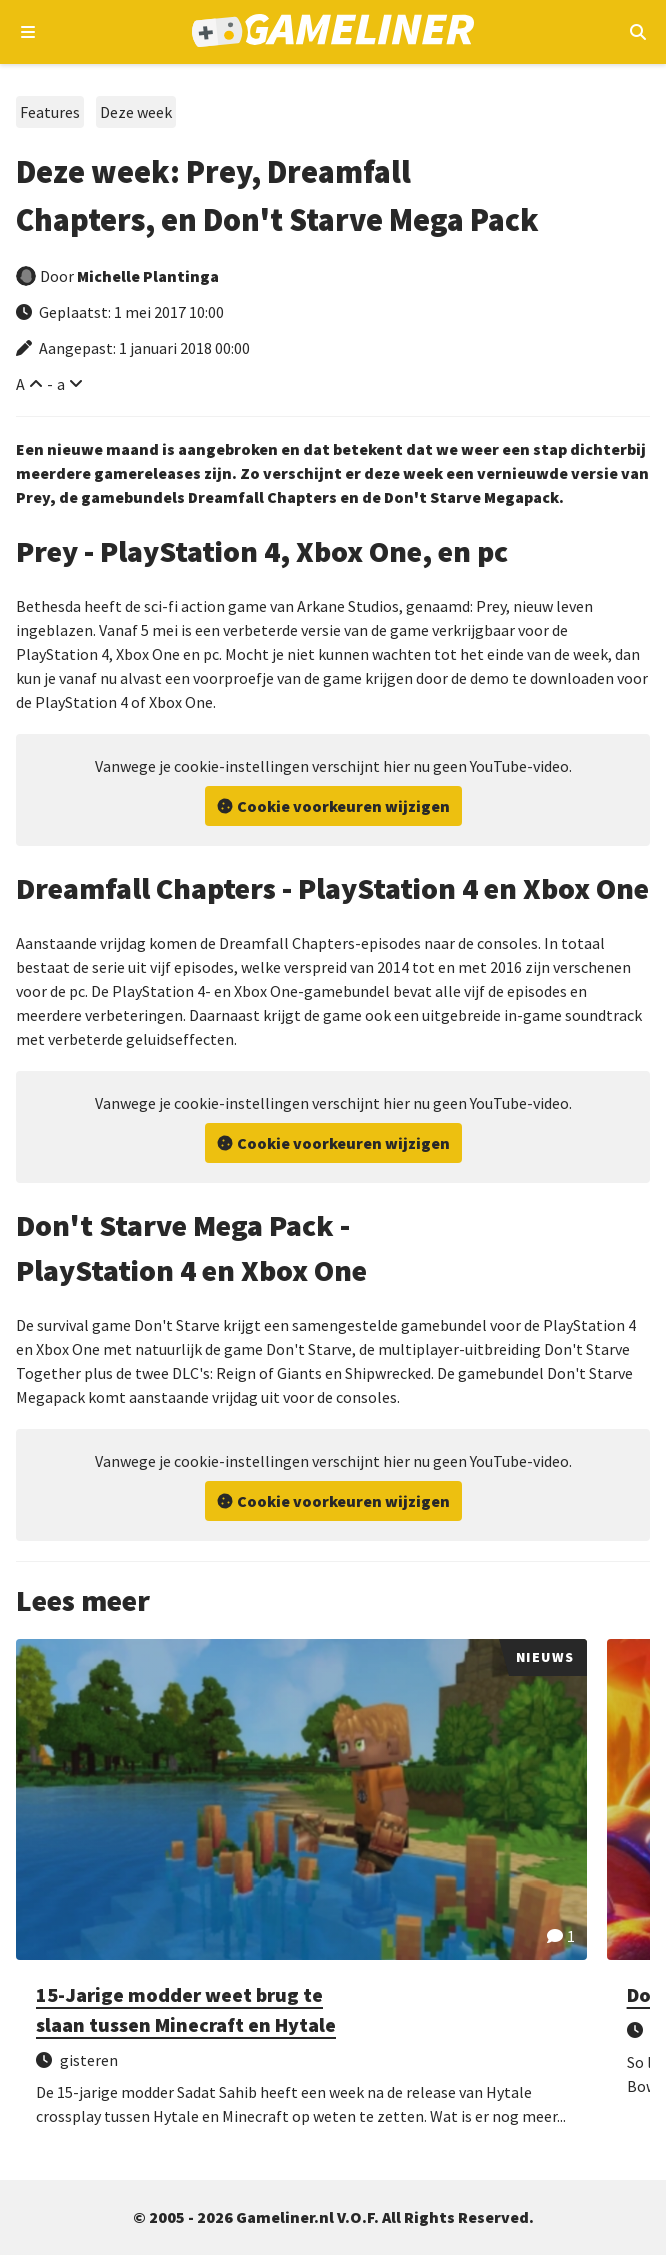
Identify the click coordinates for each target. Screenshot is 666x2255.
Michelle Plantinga (148, 276)
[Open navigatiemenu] (28, 32)
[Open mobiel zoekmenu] (637, 32)
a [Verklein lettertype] (61, 384)
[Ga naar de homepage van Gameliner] (333, 32)
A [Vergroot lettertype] (20, 384)
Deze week (136, 112)
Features (50, 112)
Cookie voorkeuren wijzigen (343, 806)
